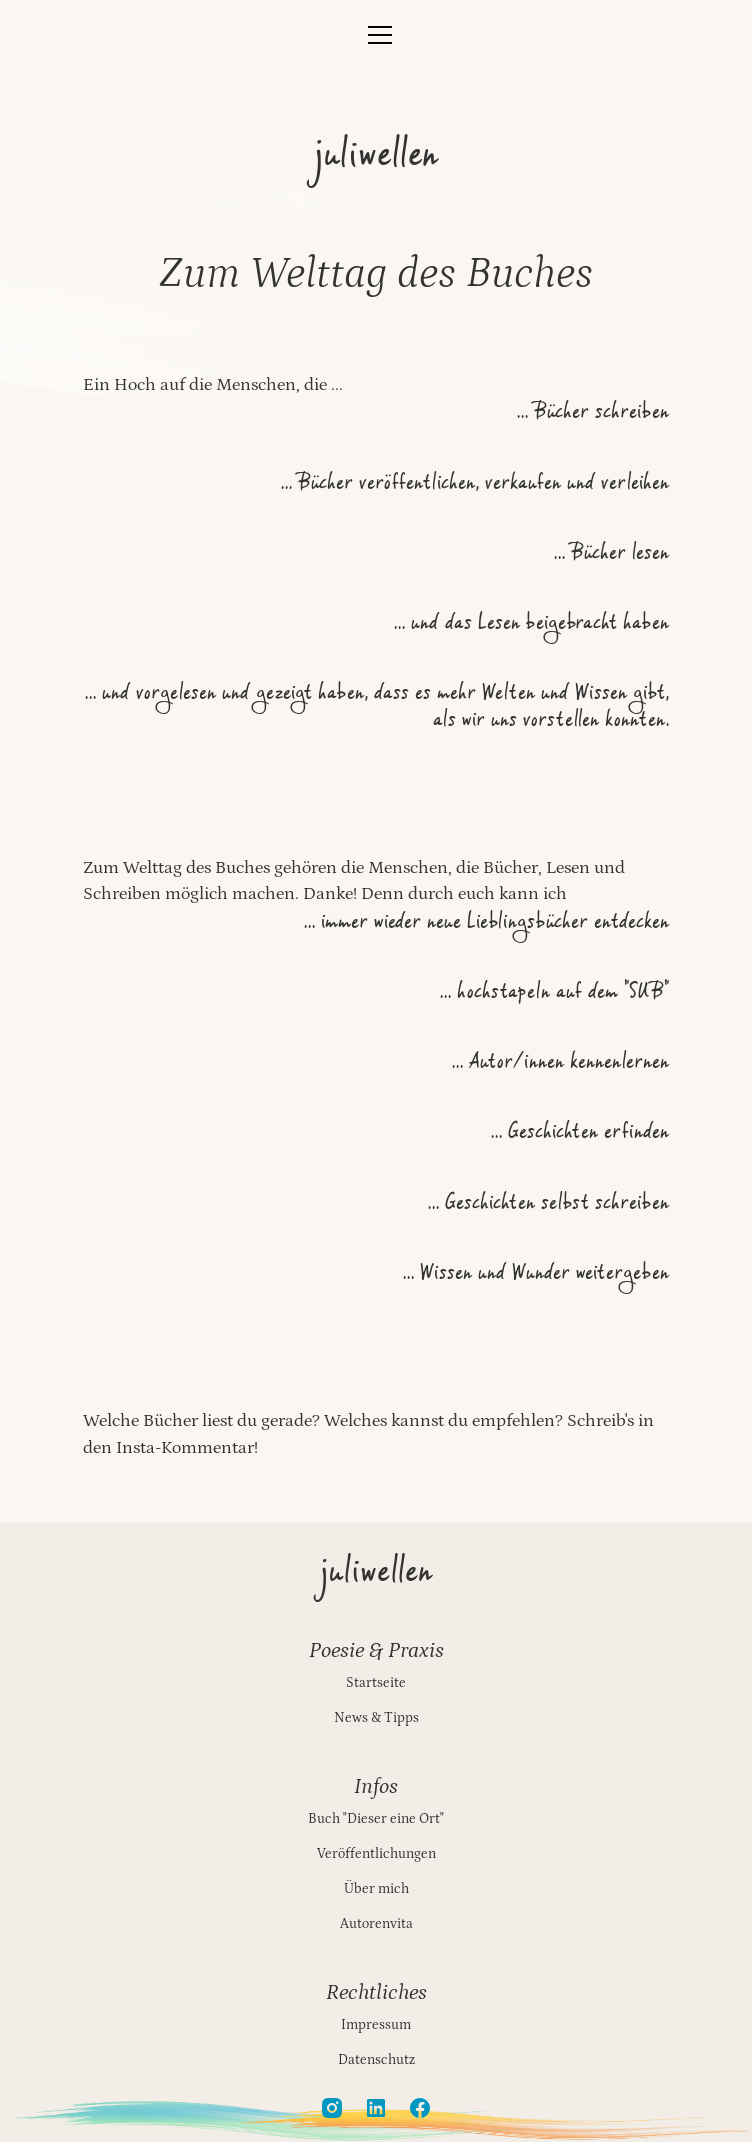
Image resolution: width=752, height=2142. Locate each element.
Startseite (376, 1683)
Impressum (376, 2025)
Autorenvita (376, 1924)
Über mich (376, 1889)
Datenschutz (376, 2060)
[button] (375, 35)
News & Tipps (376, 1718)
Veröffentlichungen (376, 1854)
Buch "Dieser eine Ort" (376, 1819)
